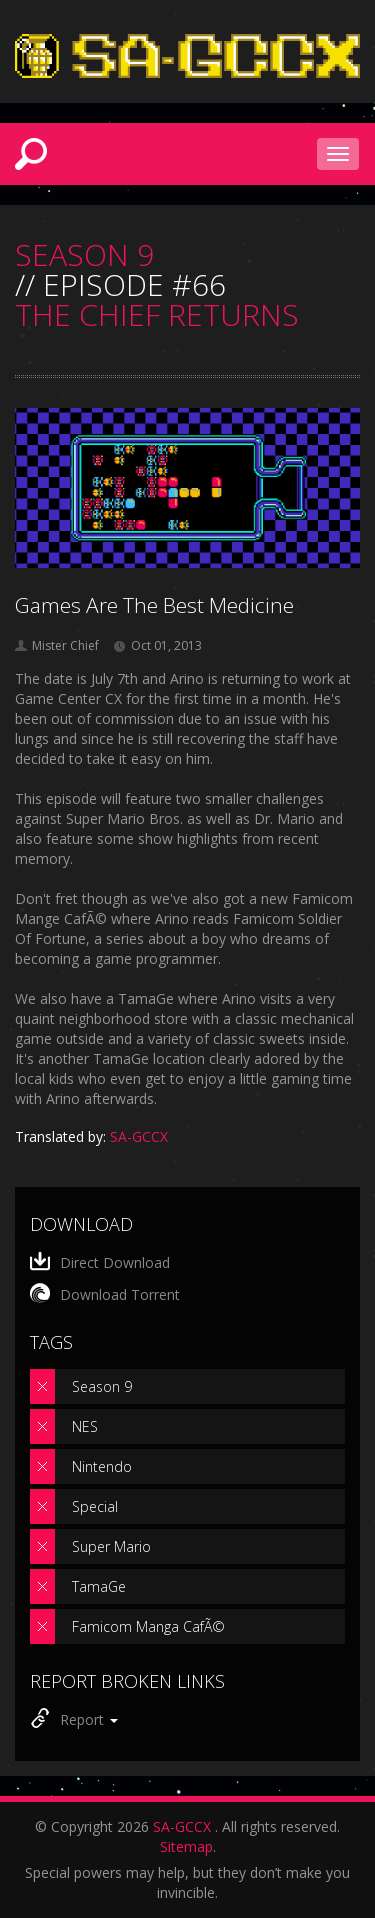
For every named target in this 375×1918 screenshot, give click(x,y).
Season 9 (102, 1386)
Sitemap (186, 1846)
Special (95, 1506)
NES (85, 1426)
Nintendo (102, 1466)
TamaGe (99, 1586)
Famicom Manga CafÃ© (148, 1626)
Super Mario (111, 1546)
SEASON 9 (84, 255)
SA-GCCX (182, 1826)
